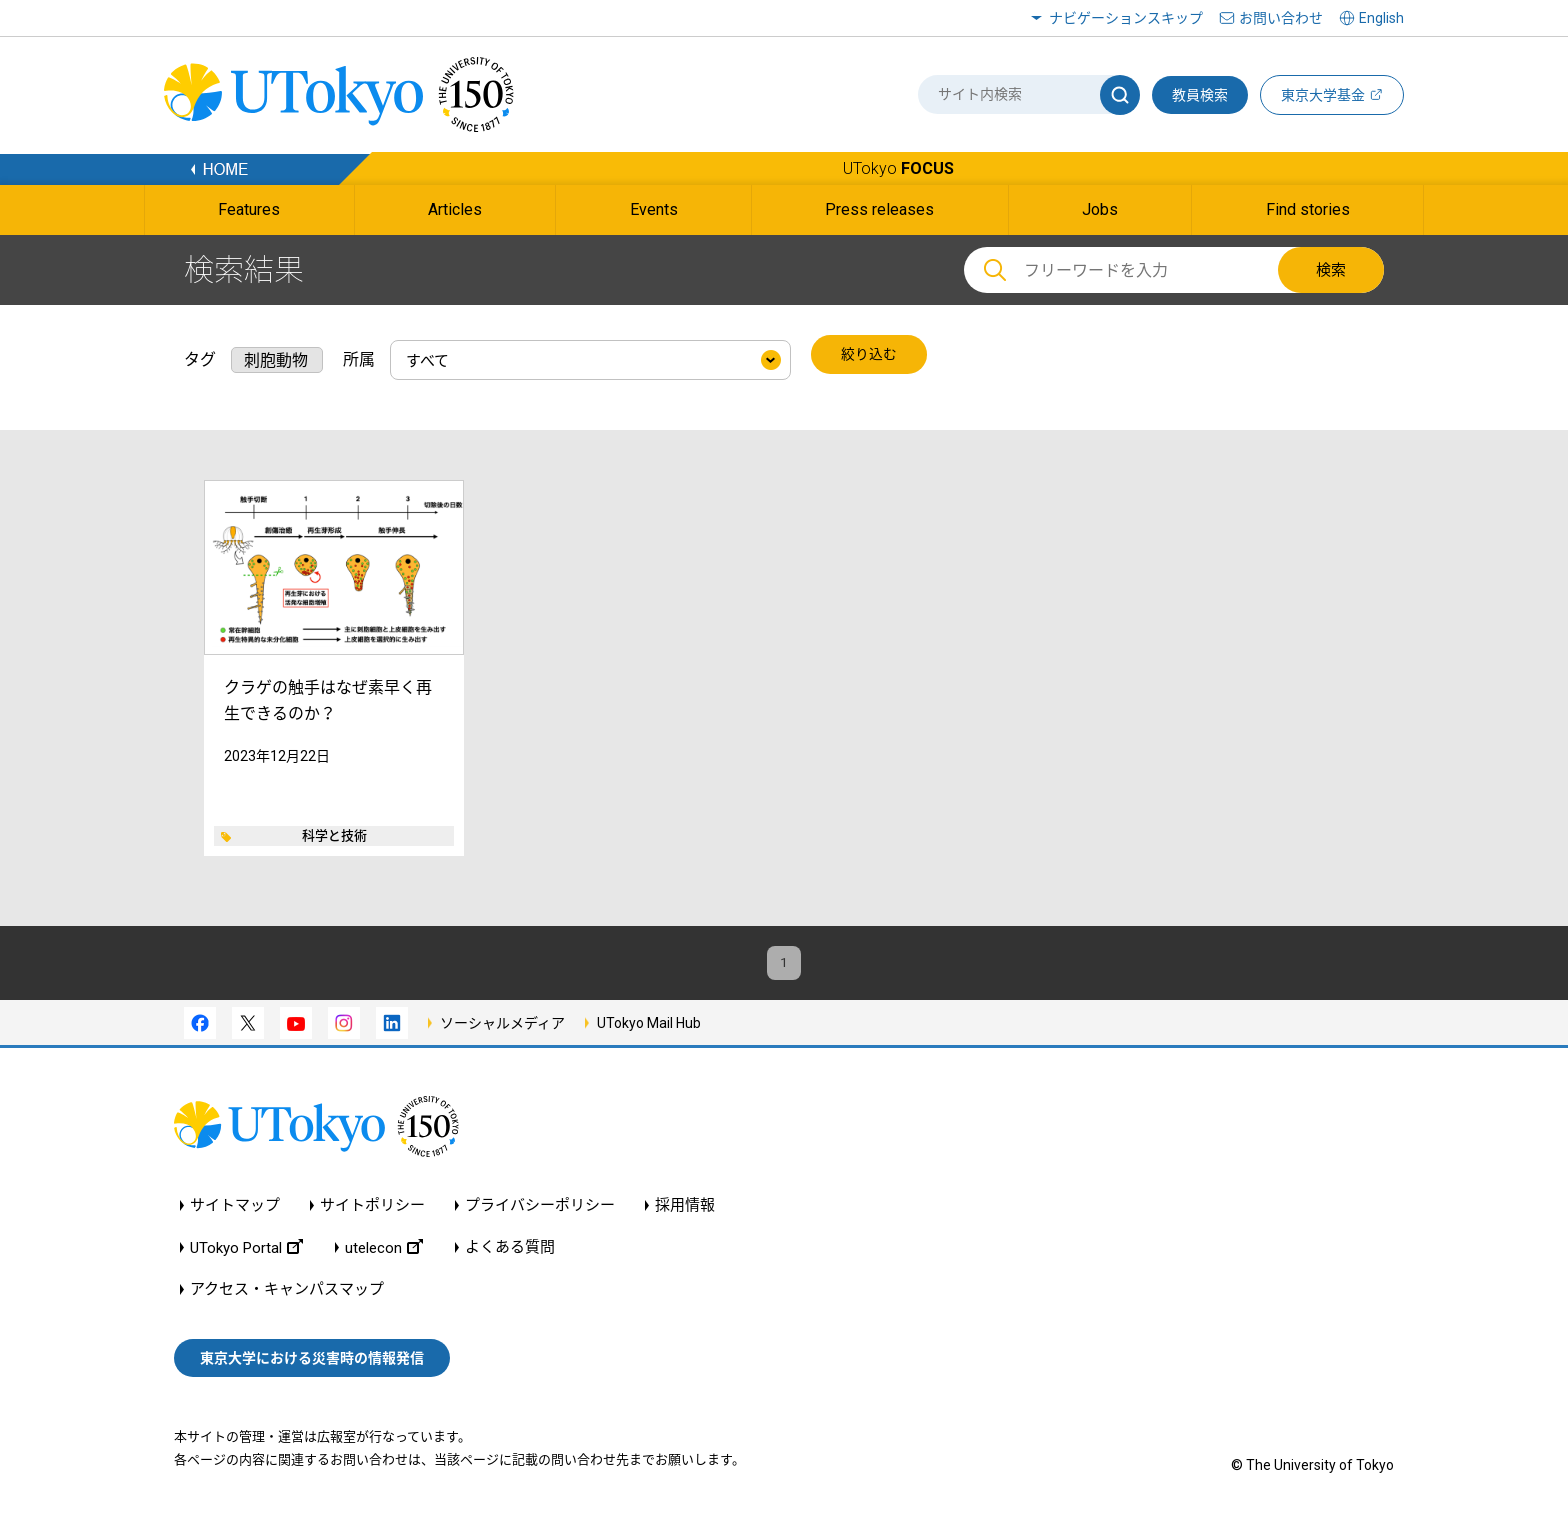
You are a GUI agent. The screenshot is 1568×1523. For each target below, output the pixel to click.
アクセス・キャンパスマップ (287, 1293)
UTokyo (898, 168)
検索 (1331, 270)
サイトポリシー (372, 1209)
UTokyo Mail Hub (649, 1026)
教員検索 (1200, 95)
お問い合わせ (1281, 18)
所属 (359, 355)
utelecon (384, 1251)
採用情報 (685, 1209)
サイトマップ (235, 1209)
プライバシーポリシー (540, 1209)
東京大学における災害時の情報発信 (312, 1361)
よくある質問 (510, 1251)
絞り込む (871, 356)
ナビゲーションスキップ (1126, 18)
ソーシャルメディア (502, 1026)
